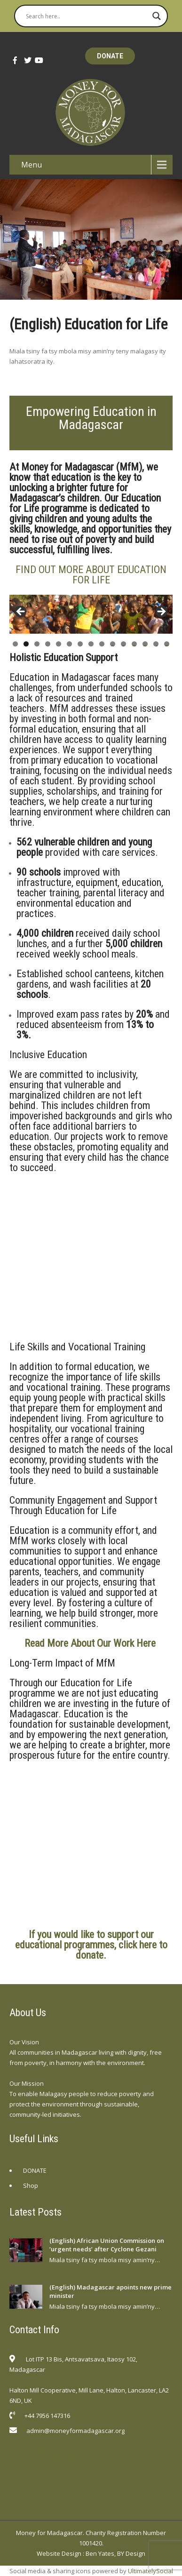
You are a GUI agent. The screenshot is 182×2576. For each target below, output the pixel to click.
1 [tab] (15, 643)
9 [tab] (101, 643)
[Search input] (87, 16)
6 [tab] (69, 643)
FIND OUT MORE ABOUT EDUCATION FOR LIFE (91, 575)
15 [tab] (166, 643)
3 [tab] (37, 643)
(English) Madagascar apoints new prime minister (110, 2291)
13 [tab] (145, 643)
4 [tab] (47, 643)
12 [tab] (134, 643)
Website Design (59, 2553)
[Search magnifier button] (156, 16)
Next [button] (161, 612)
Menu (31, 165)
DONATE (110, 56)
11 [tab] (123, 643)
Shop (30, 2185)
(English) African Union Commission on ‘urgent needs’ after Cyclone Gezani (106, 2244)
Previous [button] (21, 612)
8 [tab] (91, 643)
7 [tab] (80, 643)
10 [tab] (112, 643)
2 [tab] (26, 643)
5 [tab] (58, 643)
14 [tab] (155, 643)
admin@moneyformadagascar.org (75, 2430)
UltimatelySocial (150, 2571)
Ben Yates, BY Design (115, 2553)
